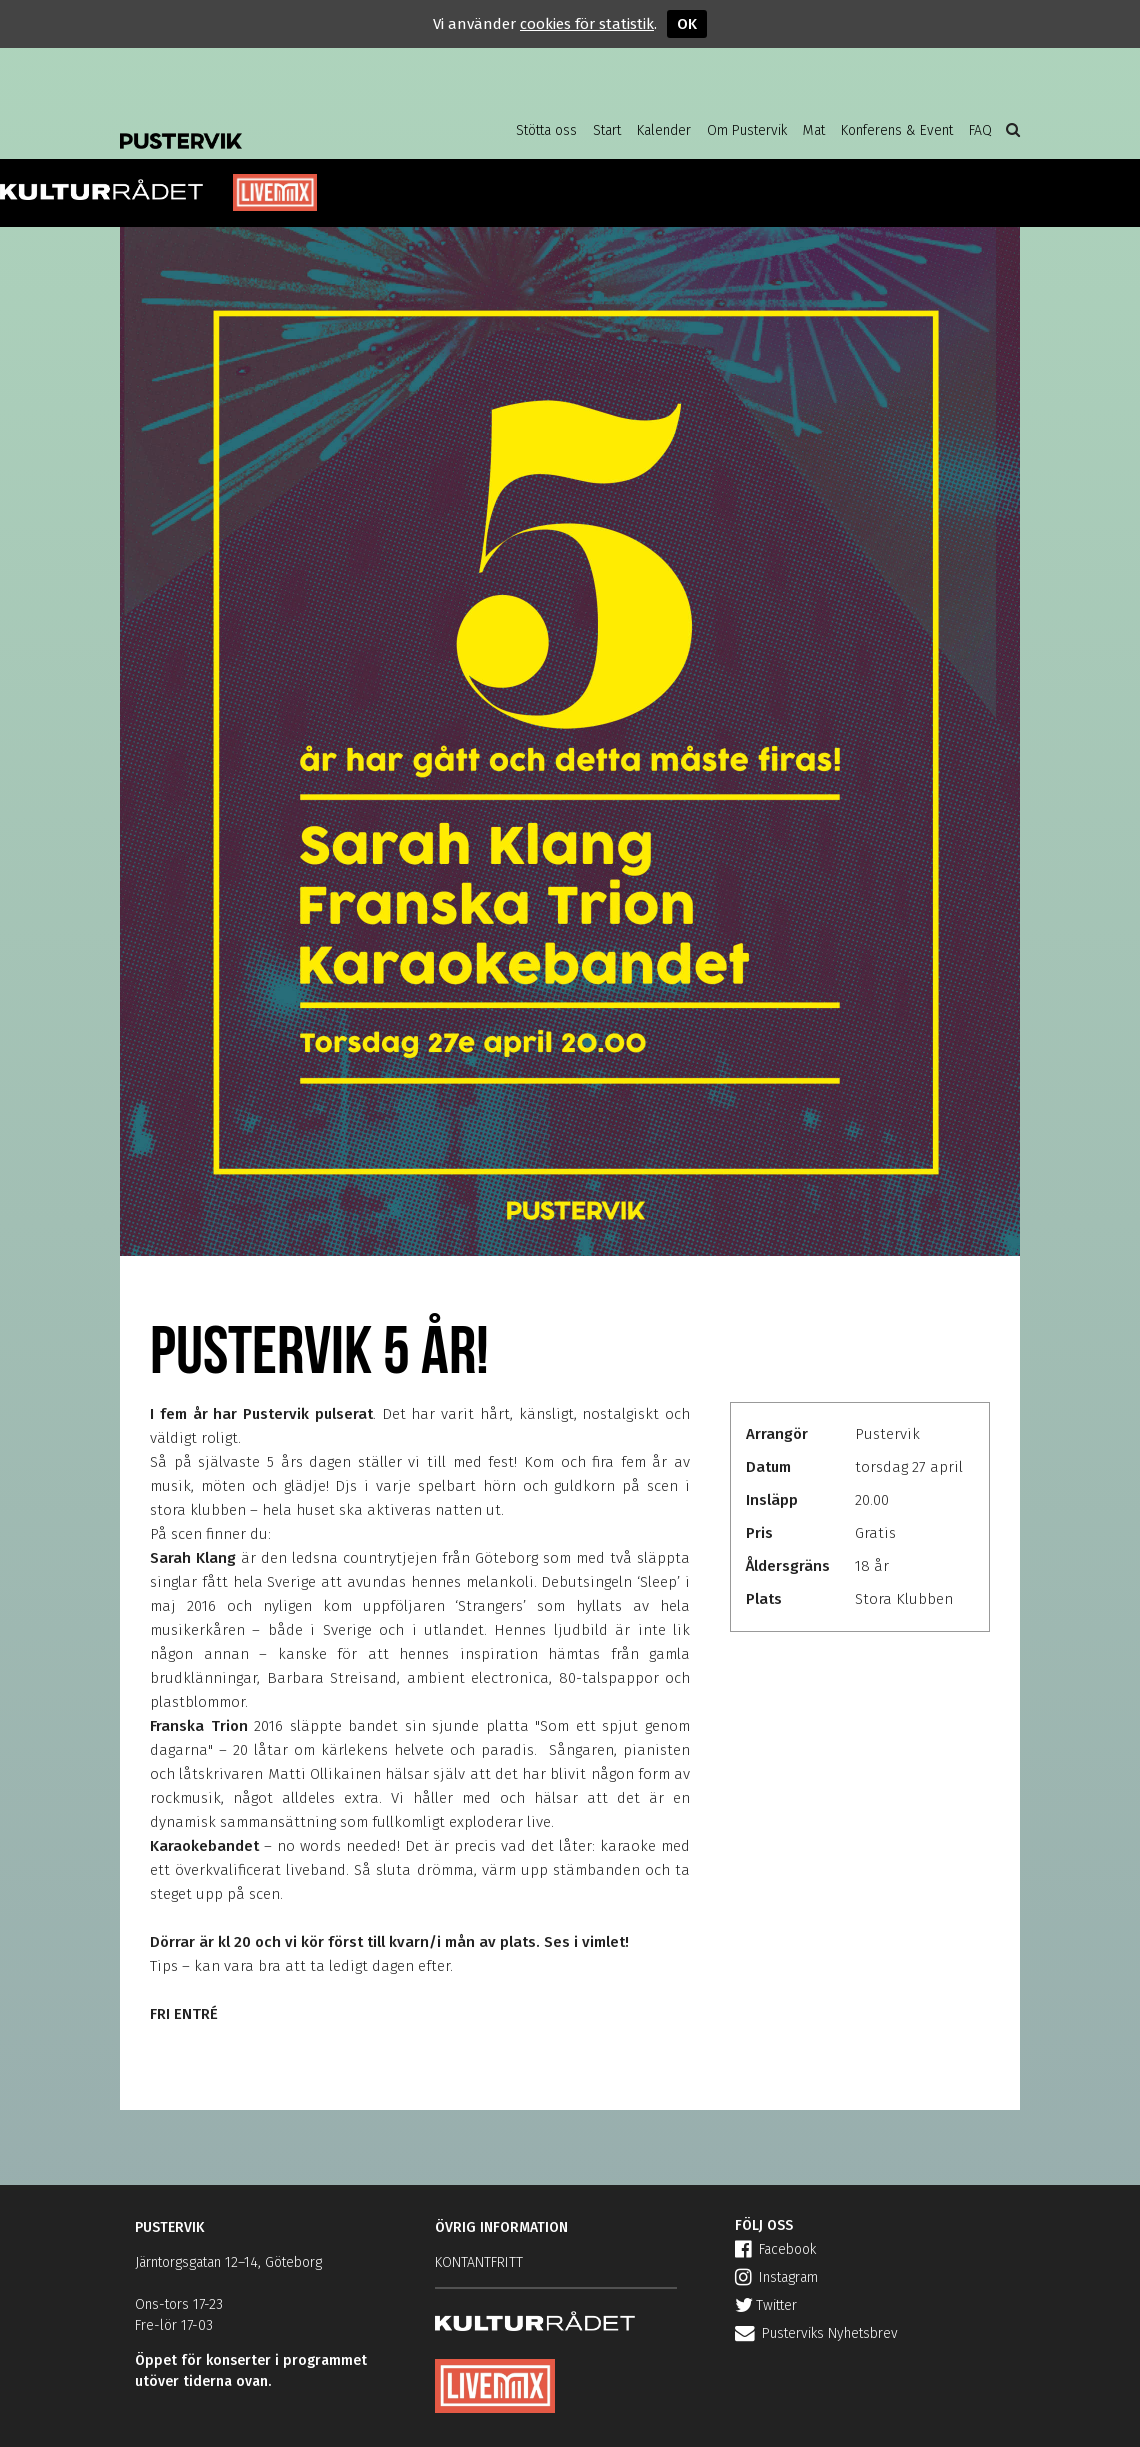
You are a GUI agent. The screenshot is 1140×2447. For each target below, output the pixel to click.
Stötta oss (546, 130)
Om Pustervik (747, 130)
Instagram (776, 2277)
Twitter (766, 2305)
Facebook (775, 2249)
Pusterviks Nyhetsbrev (816, 2333)
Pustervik (280, 125)
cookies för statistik (587, 24)
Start (607, 130)
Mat (814, 130)
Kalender (664, 130)
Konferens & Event (897, 130)
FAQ (980, 130)
